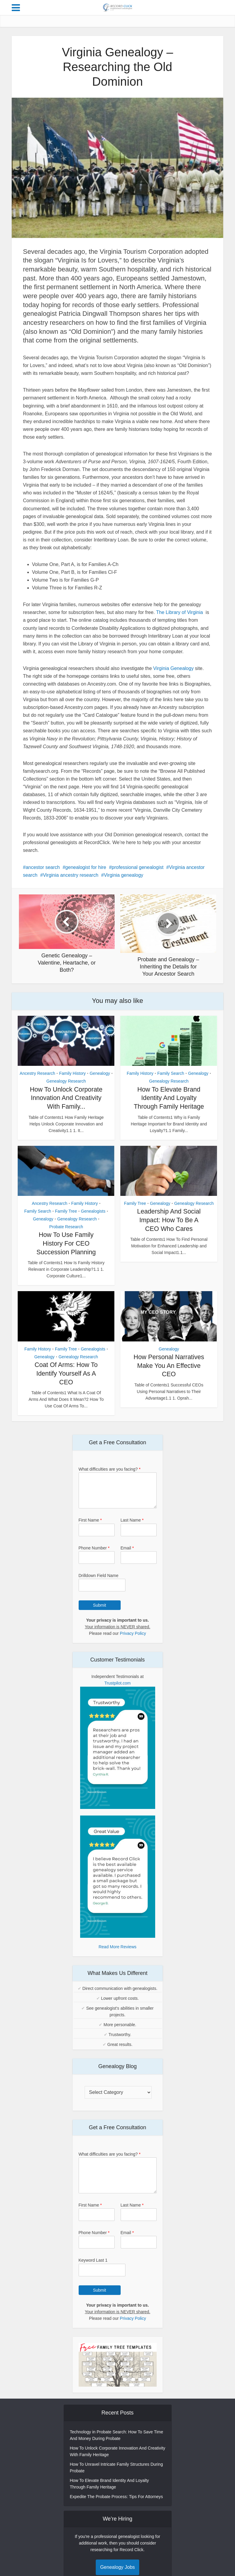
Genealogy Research (66, 1081)
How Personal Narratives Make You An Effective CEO (169, 1374)
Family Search (170, 1073)
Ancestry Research (37, 1073)
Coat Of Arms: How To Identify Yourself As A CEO (66, 1381)
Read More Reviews (117, 1955)
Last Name (132, 1528)
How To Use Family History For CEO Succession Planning (66, 1252)
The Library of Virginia (179, 612)
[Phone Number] (97, 1566)
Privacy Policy (133, 1641)
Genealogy (100, 1073)
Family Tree (66, 1220)
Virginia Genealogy (173, 668)
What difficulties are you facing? (110, 1477)
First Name (90, 1528)
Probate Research (66, 1235)
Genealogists (93, 1220)
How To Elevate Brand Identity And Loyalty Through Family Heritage (169, 1098)
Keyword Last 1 (93, 2268)
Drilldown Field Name (99, 1583)
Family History (72, 1073)
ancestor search (43, 867)
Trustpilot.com (117, 1691)
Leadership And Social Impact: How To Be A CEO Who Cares (169, 1228)
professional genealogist (138, 867)
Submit (99, 1613)
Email (127, 1556)
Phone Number (94, 1556)
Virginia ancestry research (70, 875)
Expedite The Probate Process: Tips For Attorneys (116, 2505)
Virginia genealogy (123, 875)
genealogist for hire (85, 867)
